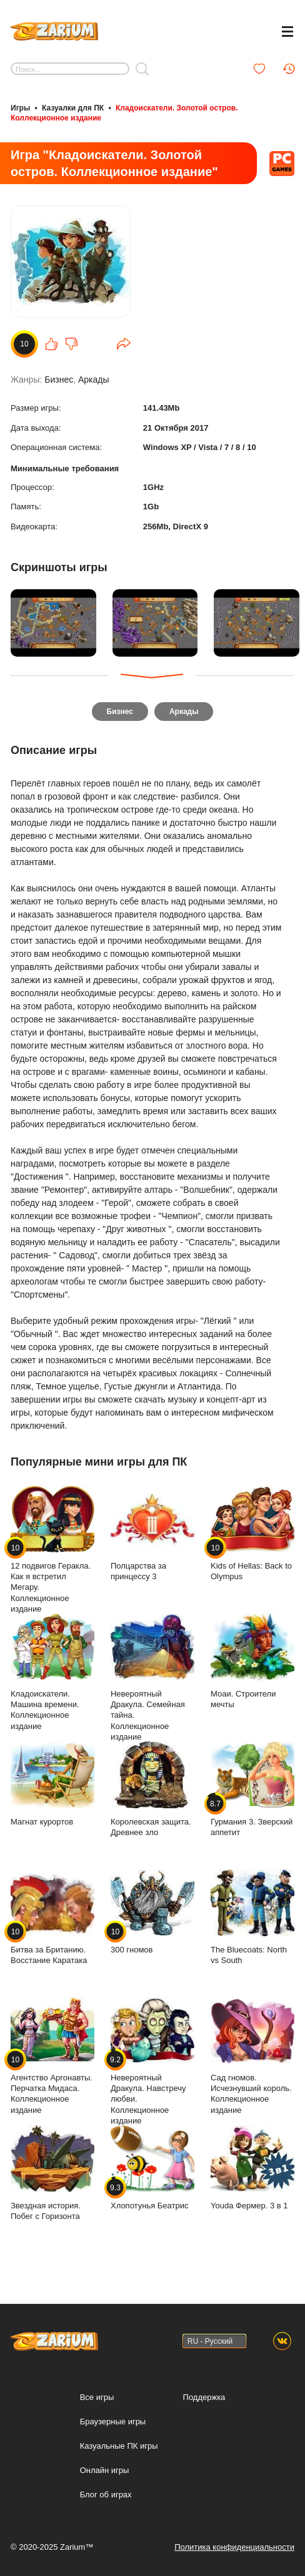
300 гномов (152, 1910)
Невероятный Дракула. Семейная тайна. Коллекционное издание (152, 1676)
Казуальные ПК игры (119, 2444)
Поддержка (204, 2396)
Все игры (97, 2396)
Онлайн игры (104, 2469)
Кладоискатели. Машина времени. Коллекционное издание (52, 1670)
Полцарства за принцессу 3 (152, 1532)
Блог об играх (106, 2493)
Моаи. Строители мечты (252, 1660)
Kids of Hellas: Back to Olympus (252, 1532)
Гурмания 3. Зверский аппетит (252, 1788)
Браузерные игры (113, 2420)
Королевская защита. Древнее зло (152, 1788)
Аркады (93, 379)
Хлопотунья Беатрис (152, 2166)
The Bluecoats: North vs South (252, 1916)
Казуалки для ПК (73, 108)
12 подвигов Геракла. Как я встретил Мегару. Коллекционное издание (52, 1548)
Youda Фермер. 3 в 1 (252, 2166)
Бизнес (58, 379)
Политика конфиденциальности (234, 2545)
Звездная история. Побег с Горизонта (52, 2172)
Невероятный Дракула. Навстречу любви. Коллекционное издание (152, 2060)
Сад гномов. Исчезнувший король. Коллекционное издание (252, 2054)
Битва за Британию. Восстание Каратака (52, 1916)
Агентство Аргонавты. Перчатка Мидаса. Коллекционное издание (52, 2054)
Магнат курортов (52, 1782)
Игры (20, 108)
